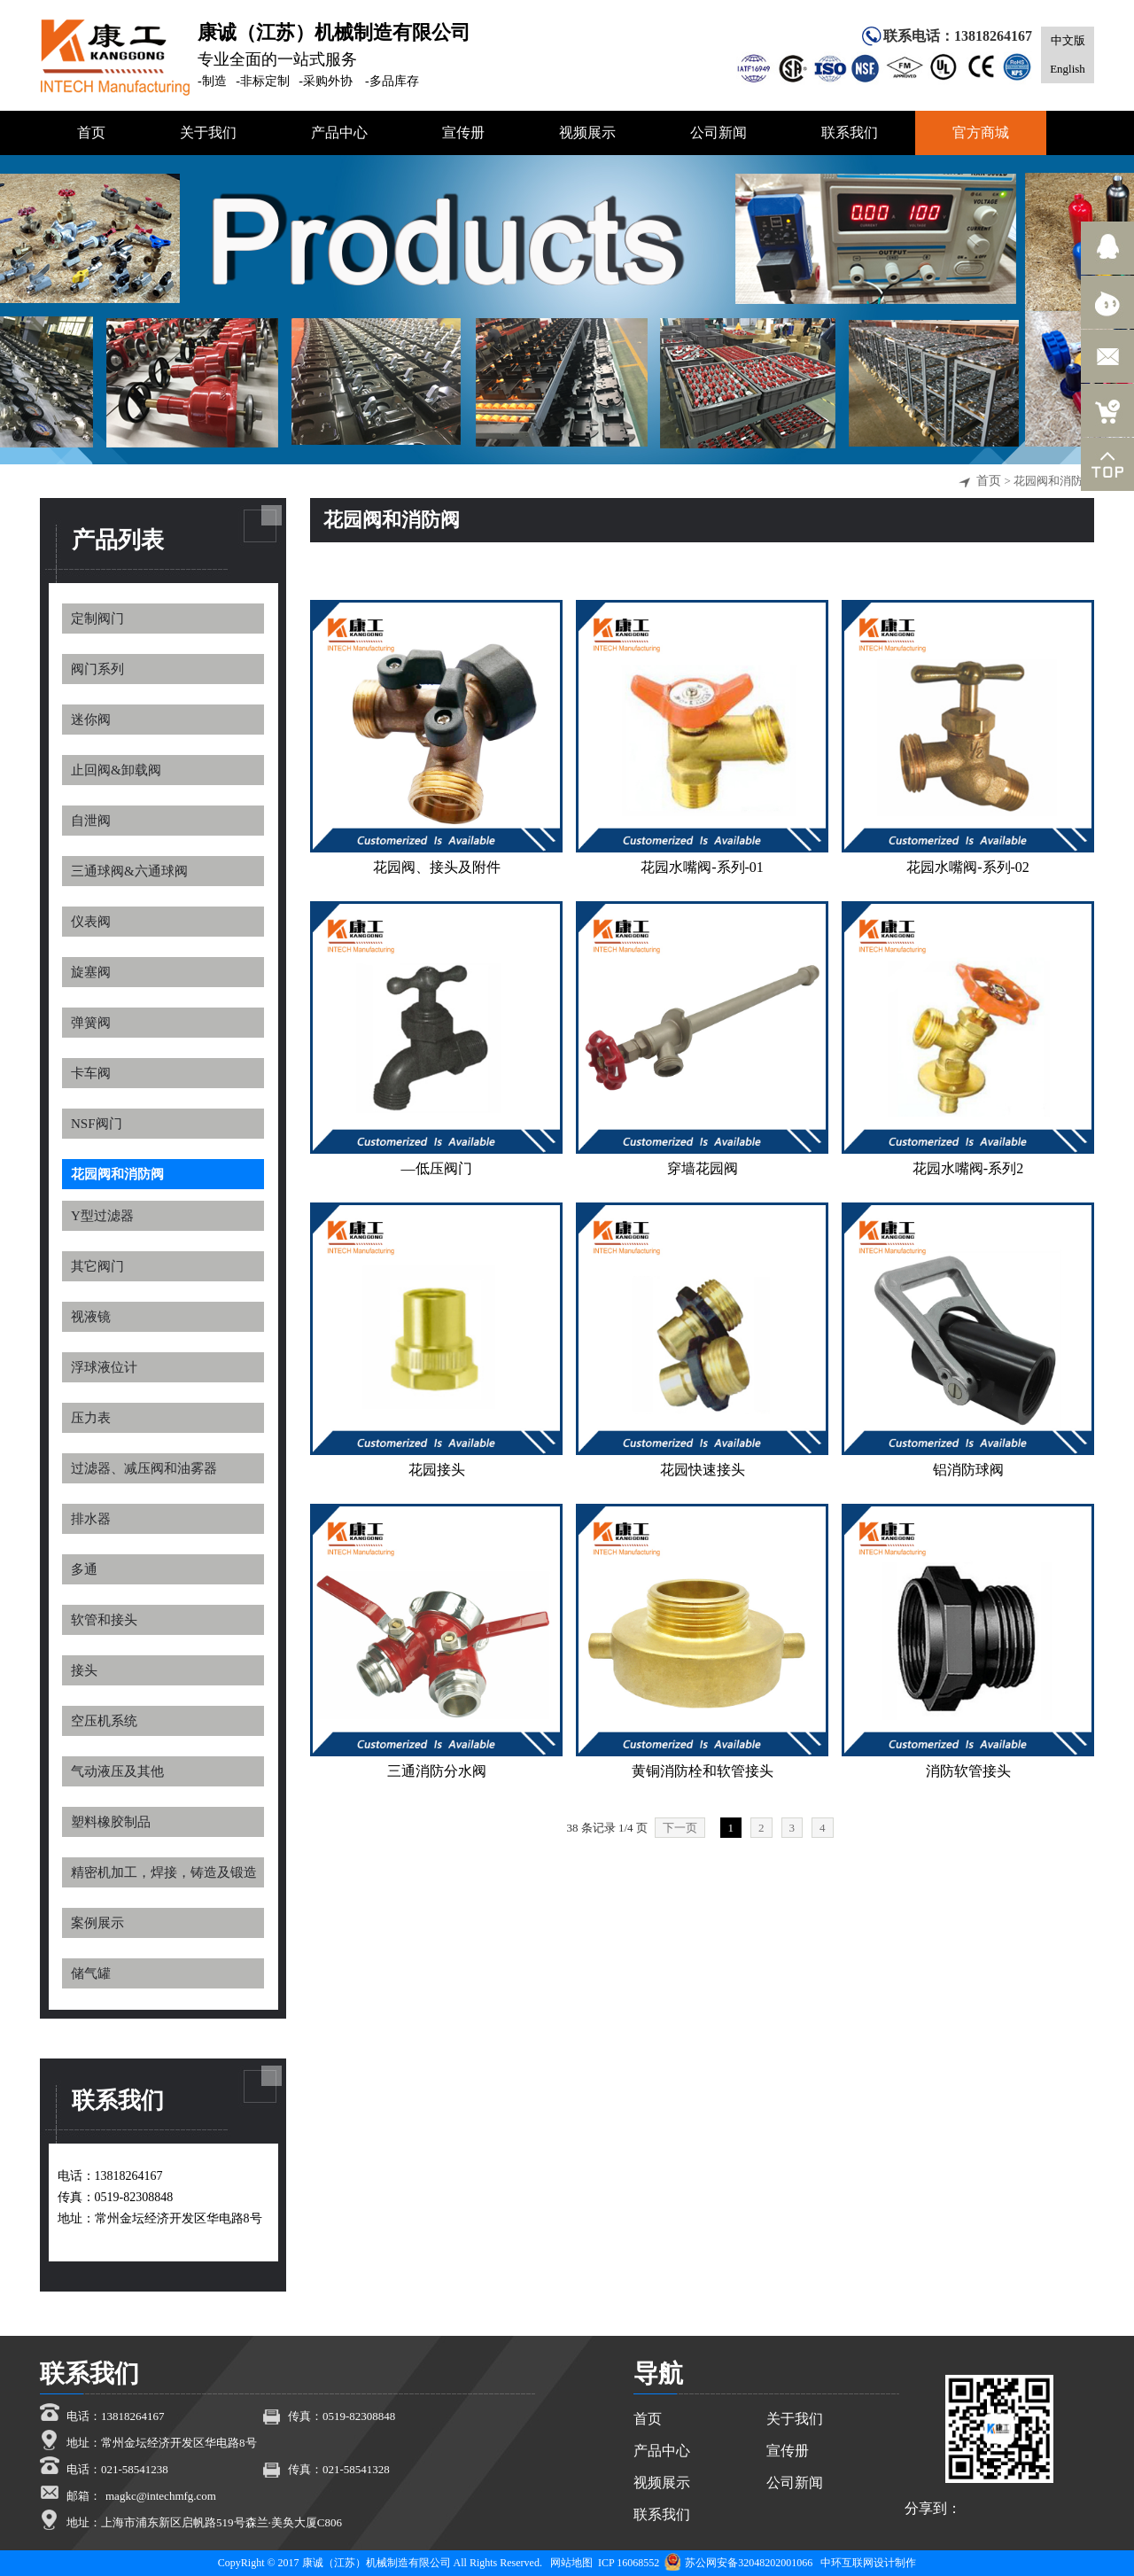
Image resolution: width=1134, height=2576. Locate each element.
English (1067, 68)
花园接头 (436, 1469)
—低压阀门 (436, 1168)
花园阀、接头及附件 (437, 867)
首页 (988, 480)
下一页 (680, 1827)
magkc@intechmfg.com (160, 2495)
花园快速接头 (702, 1469)
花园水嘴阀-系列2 (968, 1168)
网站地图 (571, 2563)
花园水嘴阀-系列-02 (967, 867)
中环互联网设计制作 (868, 2563)
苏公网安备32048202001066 (738, 2563)
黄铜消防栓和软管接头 (702, 1770)
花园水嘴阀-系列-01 (702, 867)
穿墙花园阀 (702, 1168)
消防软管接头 (968, 1770)
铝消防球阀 (968, 1469)
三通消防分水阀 (436, 1770)
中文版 (1068, 40)
